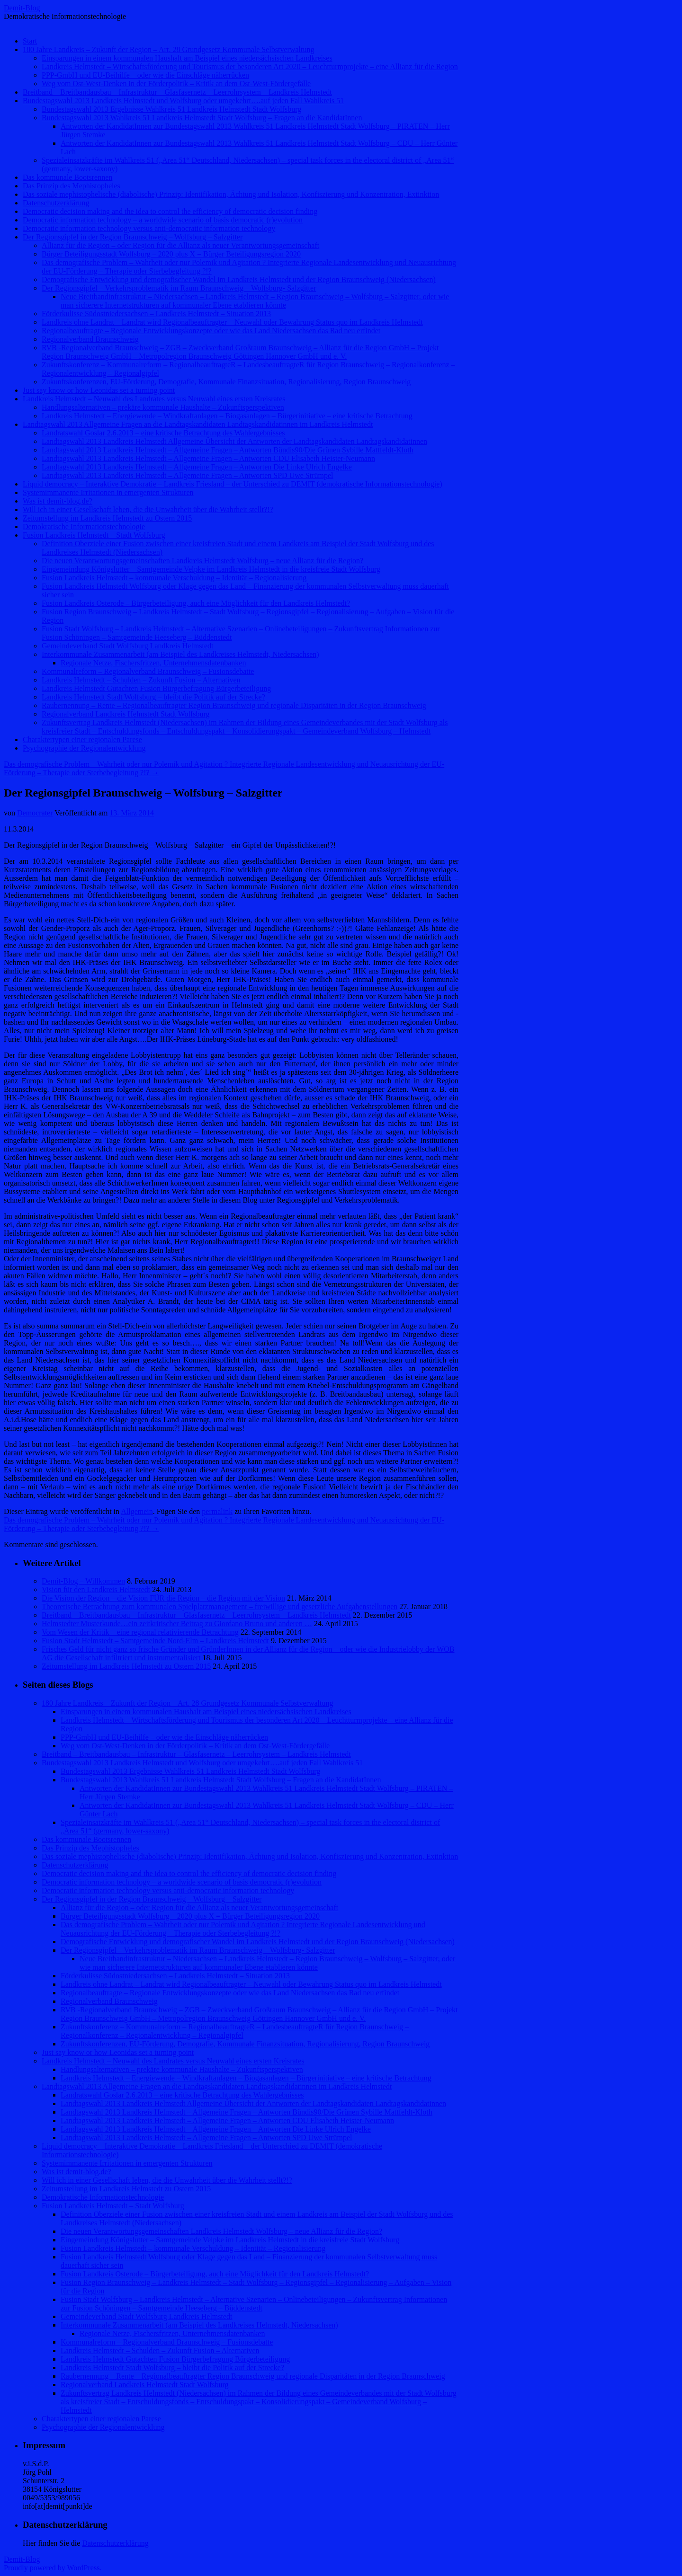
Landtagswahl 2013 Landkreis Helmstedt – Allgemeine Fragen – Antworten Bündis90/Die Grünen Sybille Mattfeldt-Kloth (227, 450)
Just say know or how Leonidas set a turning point (99, 390)
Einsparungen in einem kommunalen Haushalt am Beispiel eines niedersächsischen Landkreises (187, 58)
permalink (217, 1511)
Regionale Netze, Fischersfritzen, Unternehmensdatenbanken (153, 663)
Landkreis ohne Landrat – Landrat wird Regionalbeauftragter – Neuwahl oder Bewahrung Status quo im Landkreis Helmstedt (232, 322)
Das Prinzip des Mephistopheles (71, 186)
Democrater (35, 813)
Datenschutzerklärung (56, 203)
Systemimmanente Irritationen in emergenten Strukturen (108, 492)
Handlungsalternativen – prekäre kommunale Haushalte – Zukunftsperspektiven (163, 407)
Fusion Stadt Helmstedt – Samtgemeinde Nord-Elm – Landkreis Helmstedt (155, 1641)
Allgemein (137, 1511)
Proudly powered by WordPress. (52, 2568)
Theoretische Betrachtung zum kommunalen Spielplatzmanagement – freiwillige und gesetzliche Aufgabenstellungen (219, 1606)
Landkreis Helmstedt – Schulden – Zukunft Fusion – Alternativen (141, 680)
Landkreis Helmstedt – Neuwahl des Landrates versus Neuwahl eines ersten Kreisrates (154, 399)
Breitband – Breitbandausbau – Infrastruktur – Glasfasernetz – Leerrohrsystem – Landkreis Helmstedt (177, 92)
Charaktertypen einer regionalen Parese (82, 739)
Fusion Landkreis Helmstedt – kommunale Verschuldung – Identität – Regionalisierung (174, 578)
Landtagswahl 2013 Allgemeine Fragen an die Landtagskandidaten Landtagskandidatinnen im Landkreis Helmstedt (198, 424)
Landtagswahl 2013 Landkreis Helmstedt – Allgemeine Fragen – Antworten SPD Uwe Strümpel (187, 475)
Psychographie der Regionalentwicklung (84, 748)
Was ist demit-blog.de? (57, 501)
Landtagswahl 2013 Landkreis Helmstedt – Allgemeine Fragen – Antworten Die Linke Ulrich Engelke (197, 467)
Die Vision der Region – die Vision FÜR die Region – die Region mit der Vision (163, 1598)
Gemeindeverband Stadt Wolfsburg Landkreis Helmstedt (127, 646)
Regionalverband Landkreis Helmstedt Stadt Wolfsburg (126, 714)
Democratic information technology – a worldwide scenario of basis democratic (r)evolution (163, 220)
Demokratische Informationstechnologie (84, 526)
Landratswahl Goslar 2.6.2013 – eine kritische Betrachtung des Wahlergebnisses (163, 433)
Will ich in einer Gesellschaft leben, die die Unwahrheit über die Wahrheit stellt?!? (148, 509)
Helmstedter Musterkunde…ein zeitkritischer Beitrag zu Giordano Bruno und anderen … (177, 1624)
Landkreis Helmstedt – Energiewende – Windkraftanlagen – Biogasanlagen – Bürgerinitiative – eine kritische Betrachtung (227, 416)
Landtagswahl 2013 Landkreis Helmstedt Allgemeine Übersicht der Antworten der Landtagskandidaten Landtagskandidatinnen (234, 441)
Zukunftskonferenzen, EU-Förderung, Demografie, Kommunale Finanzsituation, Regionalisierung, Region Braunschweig (226, 382)
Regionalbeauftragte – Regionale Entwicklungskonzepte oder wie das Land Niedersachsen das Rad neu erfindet (211, 331)
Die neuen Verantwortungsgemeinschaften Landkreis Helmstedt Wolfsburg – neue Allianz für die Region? (202, 561)
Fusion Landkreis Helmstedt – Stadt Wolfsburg (94, 535)
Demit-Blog (22, 8)
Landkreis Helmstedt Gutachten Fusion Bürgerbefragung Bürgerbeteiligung (156, 688)
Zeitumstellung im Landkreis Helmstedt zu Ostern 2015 (107, 518)
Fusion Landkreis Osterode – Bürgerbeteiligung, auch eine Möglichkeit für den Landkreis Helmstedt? (196, 603)
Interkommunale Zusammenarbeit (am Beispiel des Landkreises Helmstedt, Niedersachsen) (180, 654)
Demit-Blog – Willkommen (83, 1581)
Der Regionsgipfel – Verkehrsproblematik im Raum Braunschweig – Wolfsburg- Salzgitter (179, 288)
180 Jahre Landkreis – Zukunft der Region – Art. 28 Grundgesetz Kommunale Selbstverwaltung (168, 49)
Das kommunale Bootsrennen (67, 177)
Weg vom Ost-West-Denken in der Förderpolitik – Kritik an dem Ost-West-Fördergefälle (176, 84)
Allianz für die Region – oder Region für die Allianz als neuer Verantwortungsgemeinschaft (180, 245)
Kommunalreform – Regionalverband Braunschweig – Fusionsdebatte (148, 671)
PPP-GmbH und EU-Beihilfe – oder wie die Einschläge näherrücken (145, 75)
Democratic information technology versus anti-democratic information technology (149, 228)
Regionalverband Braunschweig (90, 339)
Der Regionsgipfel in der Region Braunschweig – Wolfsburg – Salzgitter (132, 237)
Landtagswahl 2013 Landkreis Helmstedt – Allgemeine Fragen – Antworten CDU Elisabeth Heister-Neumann (208, 458)
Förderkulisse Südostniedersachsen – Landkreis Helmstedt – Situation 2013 (156, 314)
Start (30, 41)
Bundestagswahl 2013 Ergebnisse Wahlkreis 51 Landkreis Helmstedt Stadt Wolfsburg (171, 109)
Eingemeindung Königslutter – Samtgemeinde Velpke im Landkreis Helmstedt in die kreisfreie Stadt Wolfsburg (211, 569)
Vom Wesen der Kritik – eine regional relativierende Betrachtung (140, 1632)
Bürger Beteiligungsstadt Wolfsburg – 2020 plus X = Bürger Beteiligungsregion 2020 (171, 254)
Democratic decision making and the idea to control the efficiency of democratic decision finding (170, 211)
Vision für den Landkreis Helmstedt (96, 1589)
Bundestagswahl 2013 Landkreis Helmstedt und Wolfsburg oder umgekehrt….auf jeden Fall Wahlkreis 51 (183, 101)
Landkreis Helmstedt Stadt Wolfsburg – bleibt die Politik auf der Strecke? (153, 697)
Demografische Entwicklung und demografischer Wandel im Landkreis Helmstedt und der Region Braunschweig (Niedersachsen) (239, 279)
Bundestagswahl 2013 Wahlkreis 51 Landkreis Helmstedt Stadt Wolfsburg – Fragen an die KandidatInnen (202, 118)
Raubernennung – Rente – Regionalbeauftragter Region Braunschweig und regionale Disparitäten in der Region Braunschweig (234, 705)
